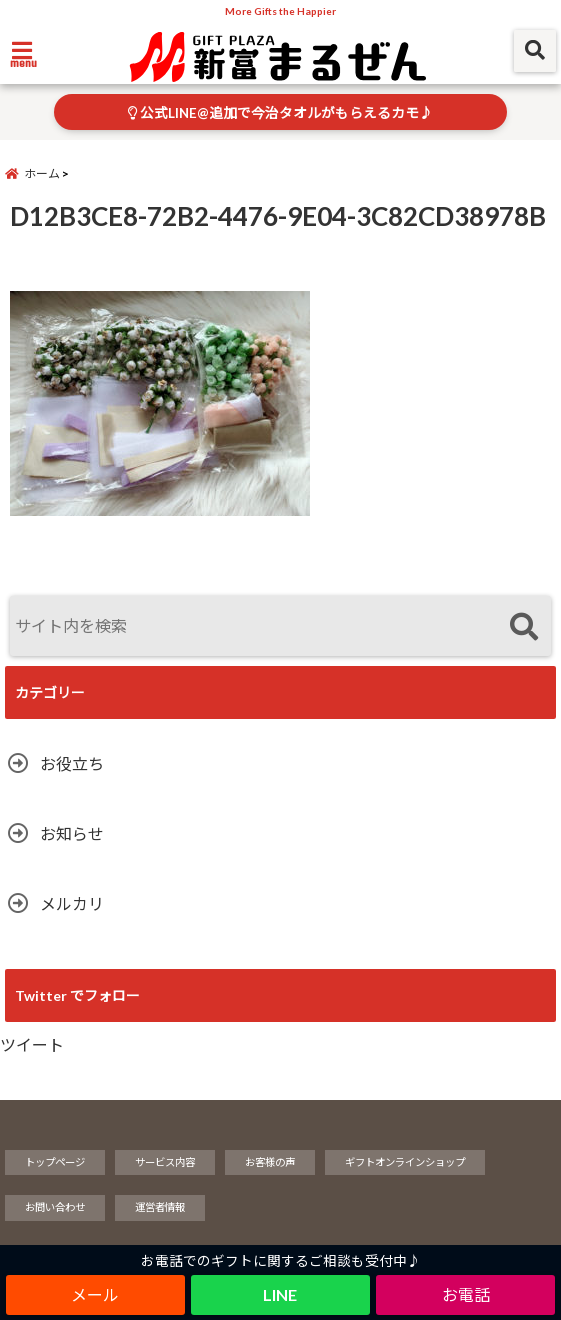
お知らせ (72, 834)
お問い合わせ (55, 1209)
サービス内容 (165, 1163)
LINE (280, 1294)
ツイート (32, 1045)
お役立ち (72, 764)
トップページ (55, 1163)
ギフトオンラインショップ (405, 1163)
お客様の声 (270, 1163)
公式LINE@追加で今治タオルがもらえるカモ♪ (280, 113)
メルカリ (72, 904)
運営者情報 (160, 1209)
